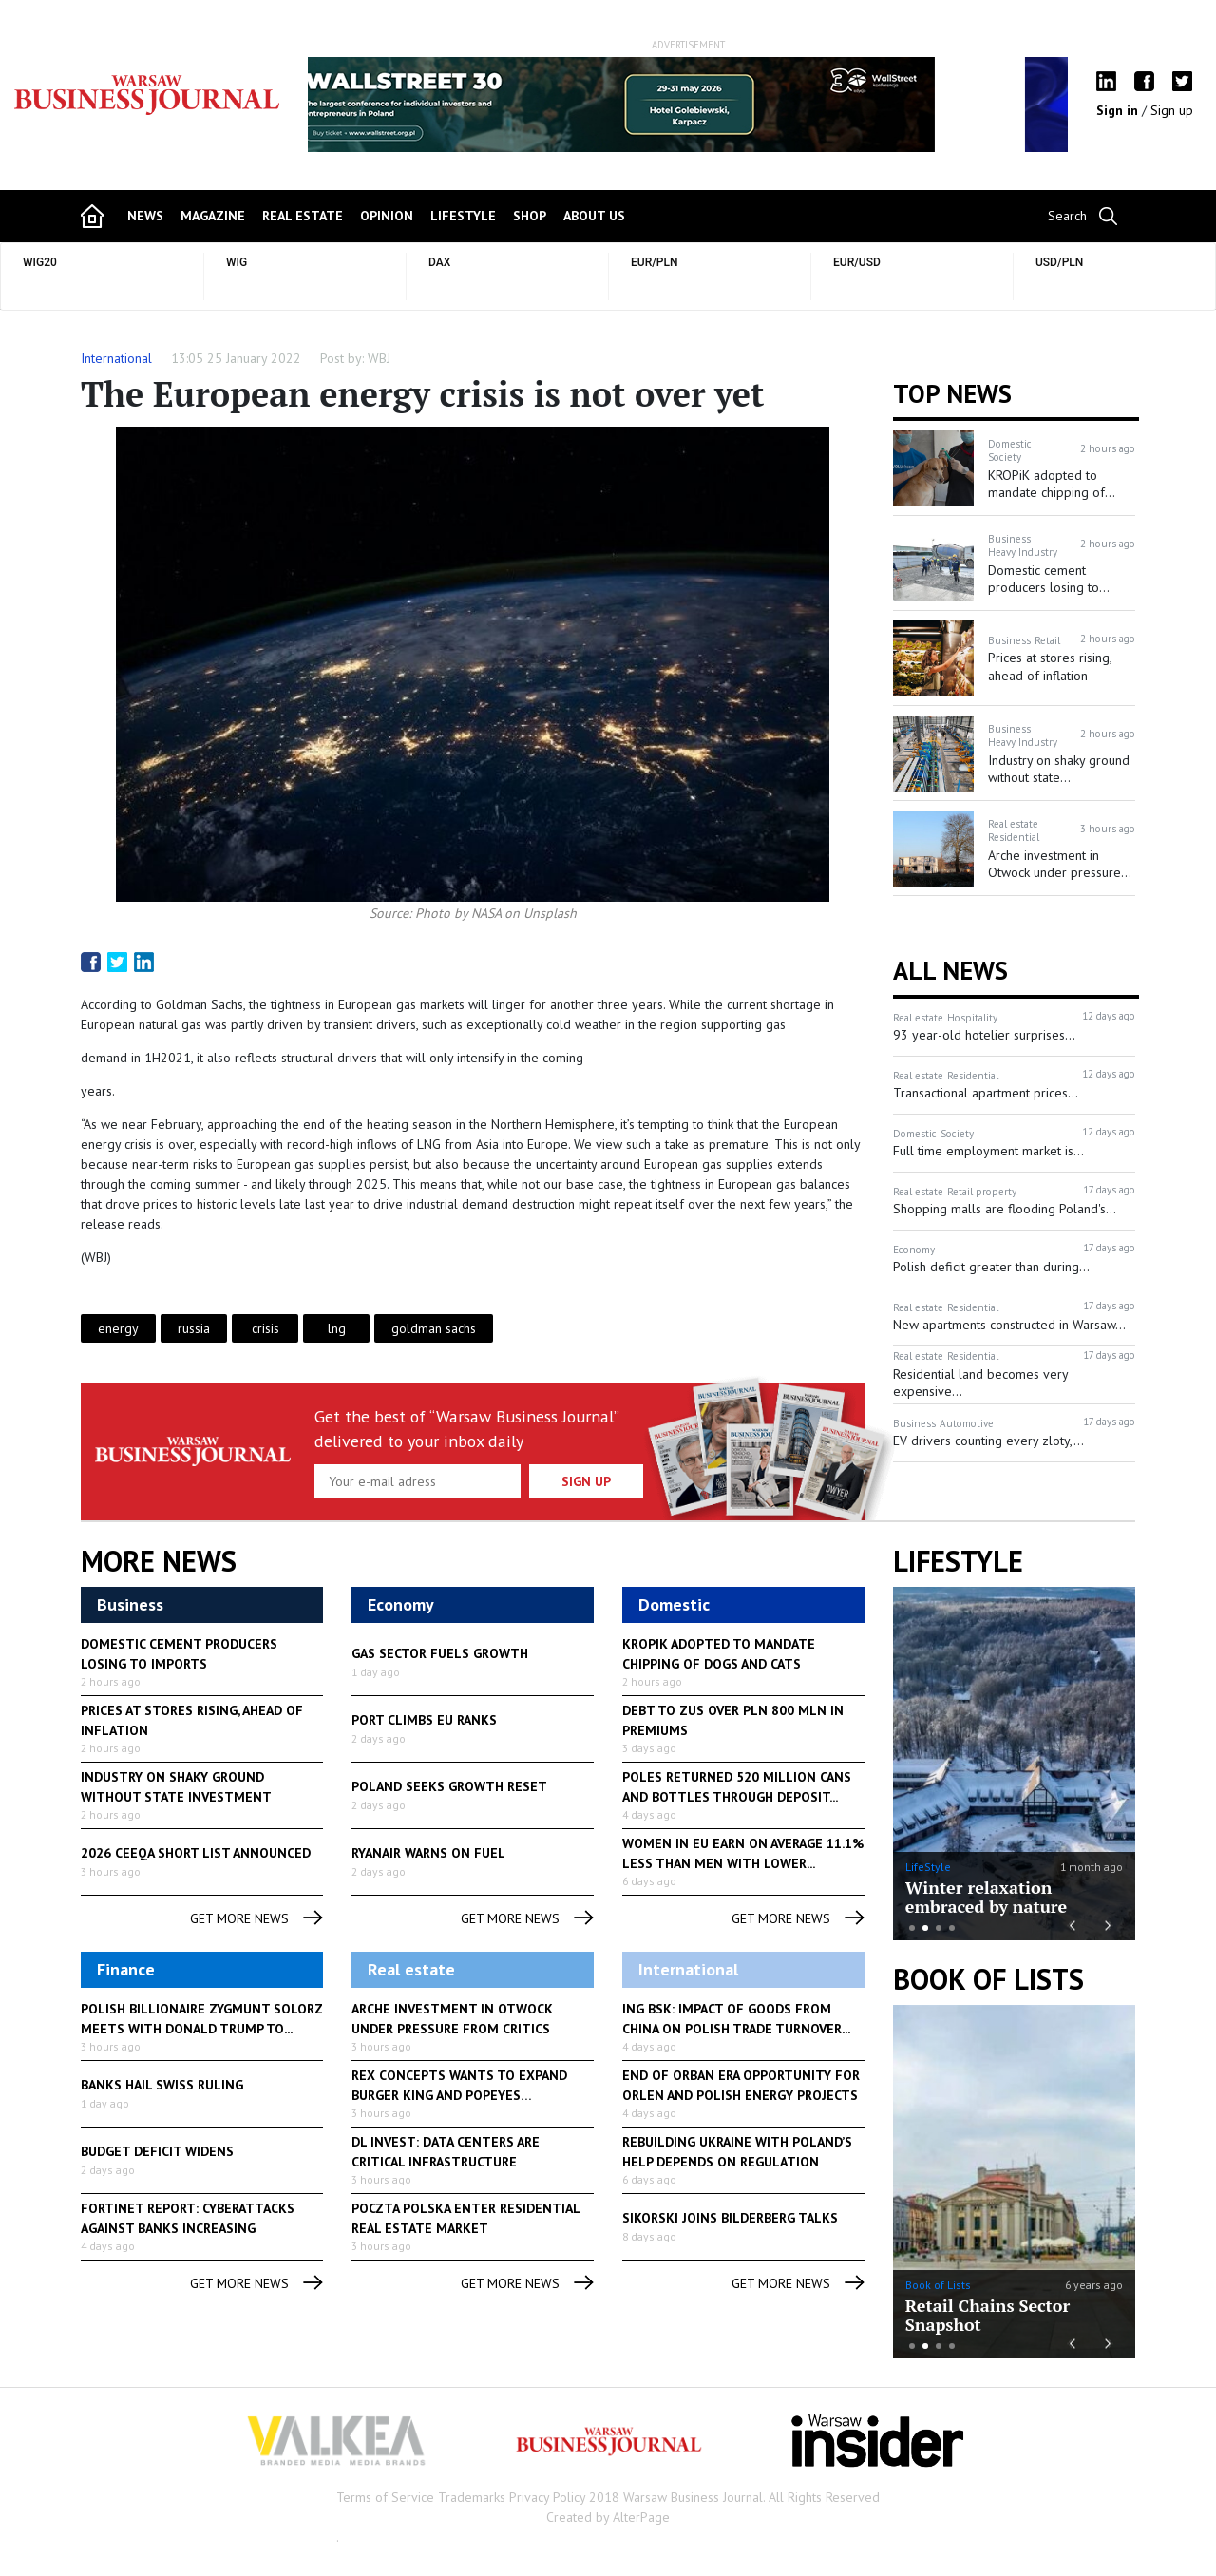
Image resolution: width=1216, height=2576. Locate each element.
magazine (212, 215)
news (145, 215)
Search (1067, 215)
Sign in (1119, 110)
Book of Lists (988, 1979)
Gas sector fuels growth (440, 1653)
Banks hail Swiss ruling (162, 2084)
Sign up (1171, 110)
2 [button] (925, 1928)
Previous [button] (356, 114)
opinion (386, 215)
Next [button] (1019, 104)
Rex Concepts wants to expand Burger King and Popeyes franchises (459, 2095)
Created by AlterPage (608, 2517)
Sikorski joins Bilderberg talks (730, 2217)
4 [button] (952, 1928)
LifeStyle (928, 1867)
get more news (256, 1919)
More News (159, 1561)
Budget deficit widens (157, 2151)
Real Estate (302, 215)
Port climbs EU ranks (424, 1719)
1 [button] (912, 1928)
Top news (952, 393)
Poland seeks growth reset (449, 1786)
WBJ (379, 358)
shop (529, 215)
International (116, 358)
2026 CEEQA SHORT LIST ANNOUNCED (196, 1852)
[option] (688, 104)
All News (950, 970)
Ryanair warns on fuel (428, 1852)
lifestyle (463, 215)
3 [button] (938, 1928)
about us (594, 215)
